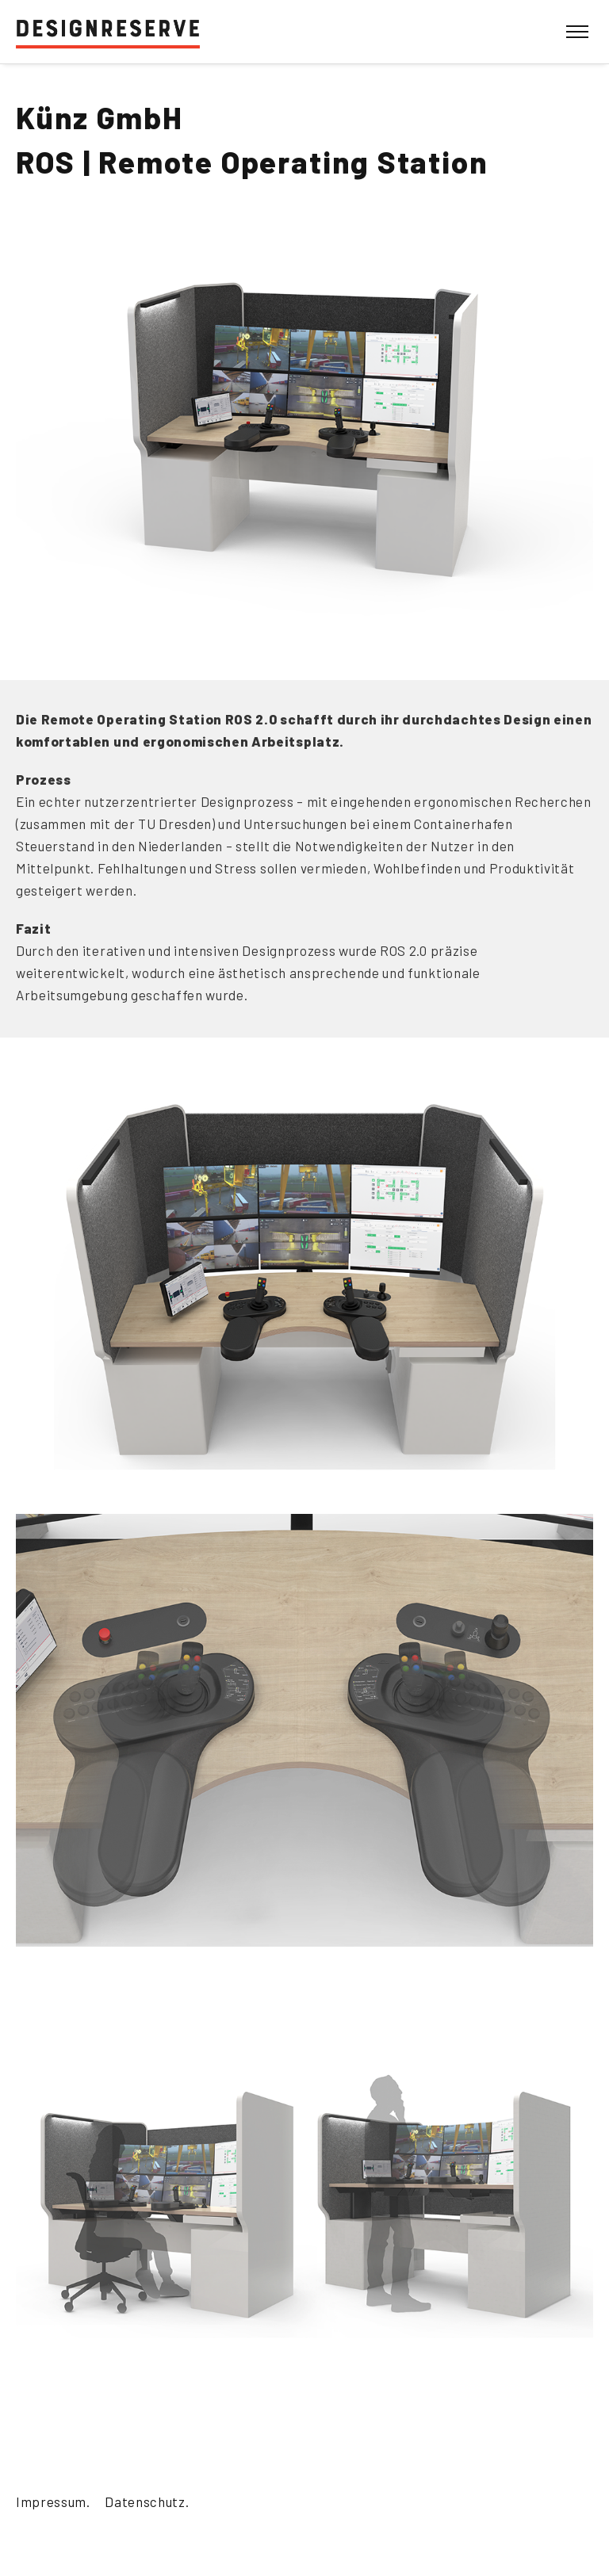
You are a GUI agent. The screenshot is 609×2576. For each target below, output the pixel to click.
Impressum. (53, 2501)
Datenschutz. (147, 2501)
